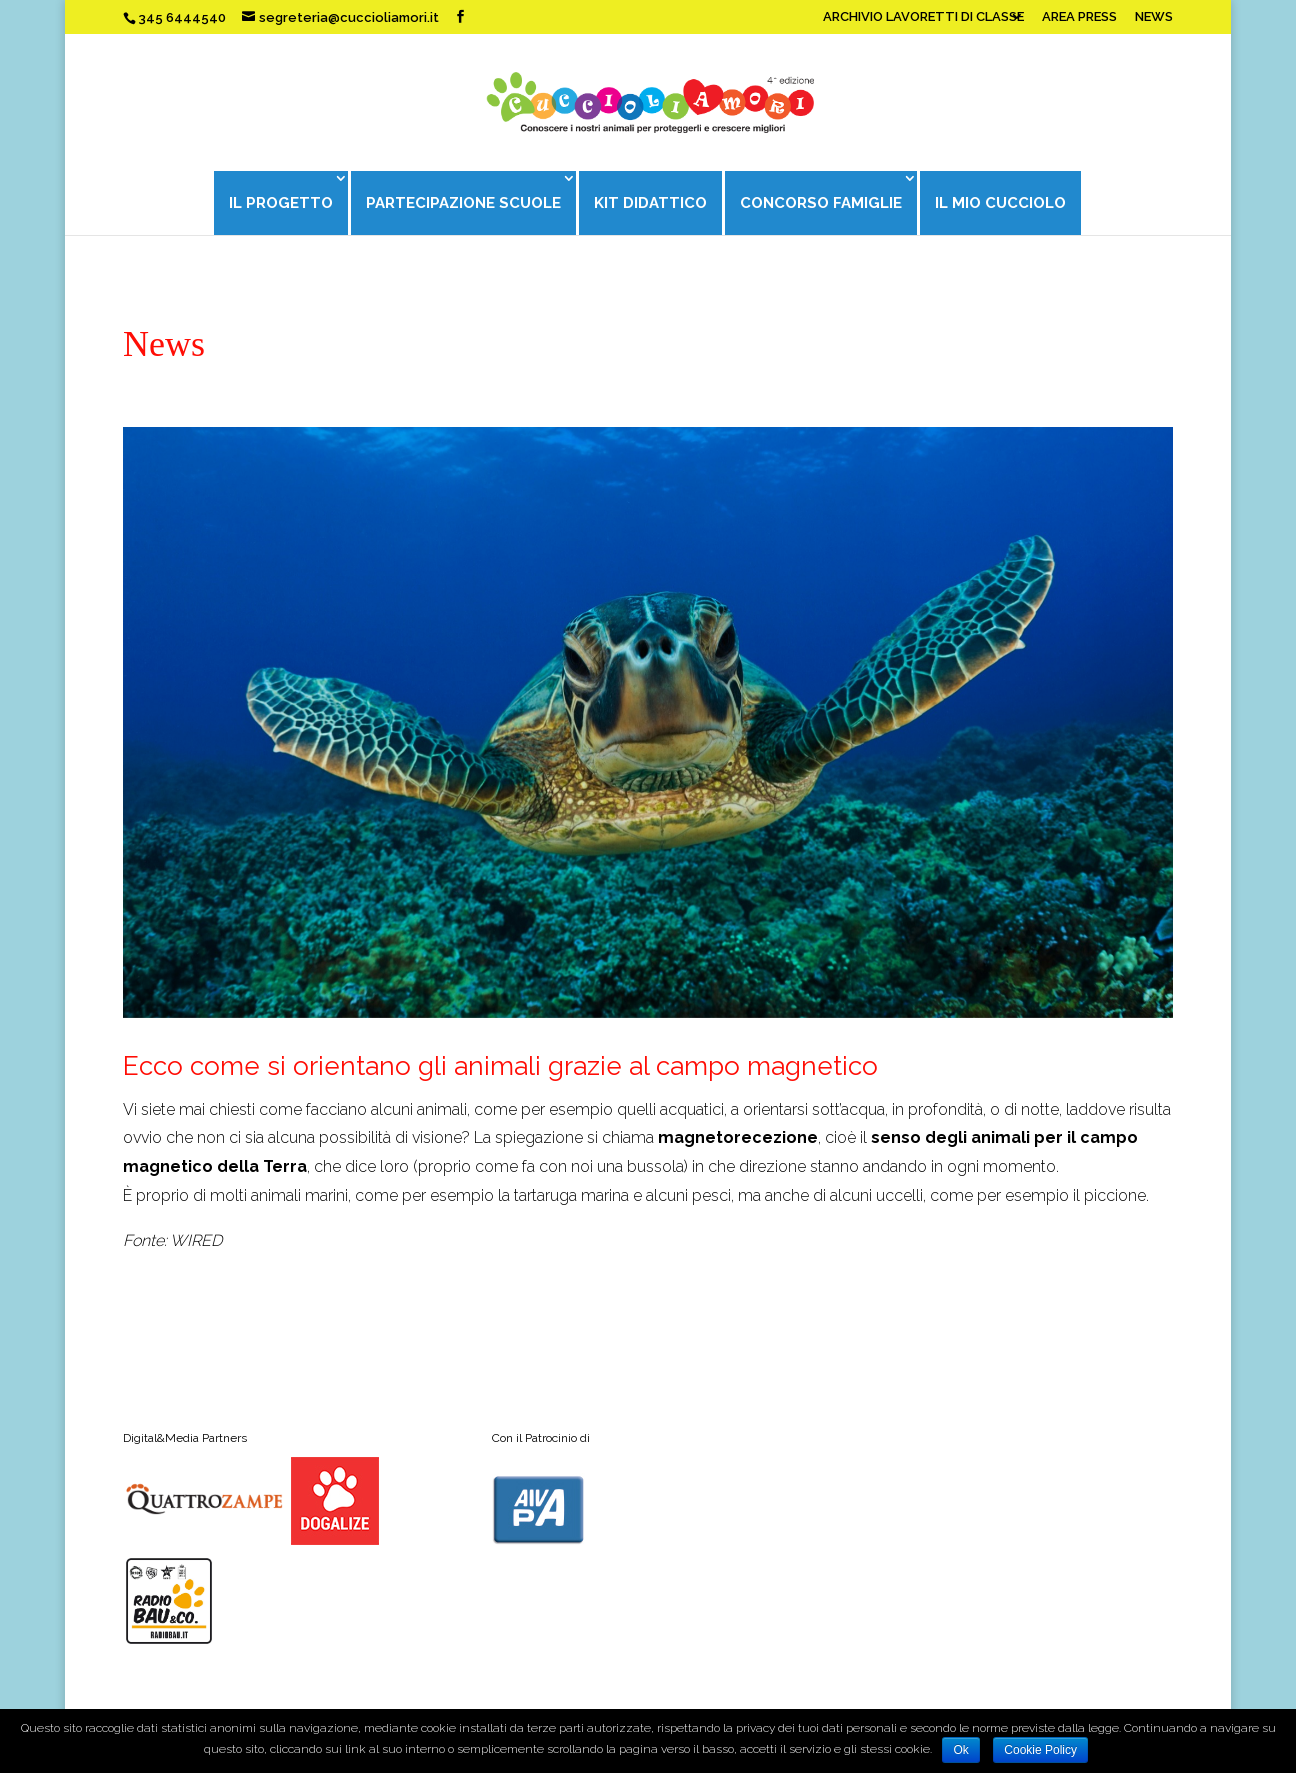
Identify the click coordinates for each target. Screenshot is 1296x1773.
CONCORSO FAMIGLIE (822, 203)
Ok (960, 1750)
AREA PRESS (1079, 17)
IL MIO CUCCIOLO (1002, 203)
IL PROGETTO (279, 203)
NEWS (1154, 17)
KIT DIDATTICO (650, 203)
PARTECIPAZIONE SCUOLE (462, 203)
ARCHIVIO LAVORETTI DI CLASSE (923, 17)
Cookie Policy (1040, 1750)
